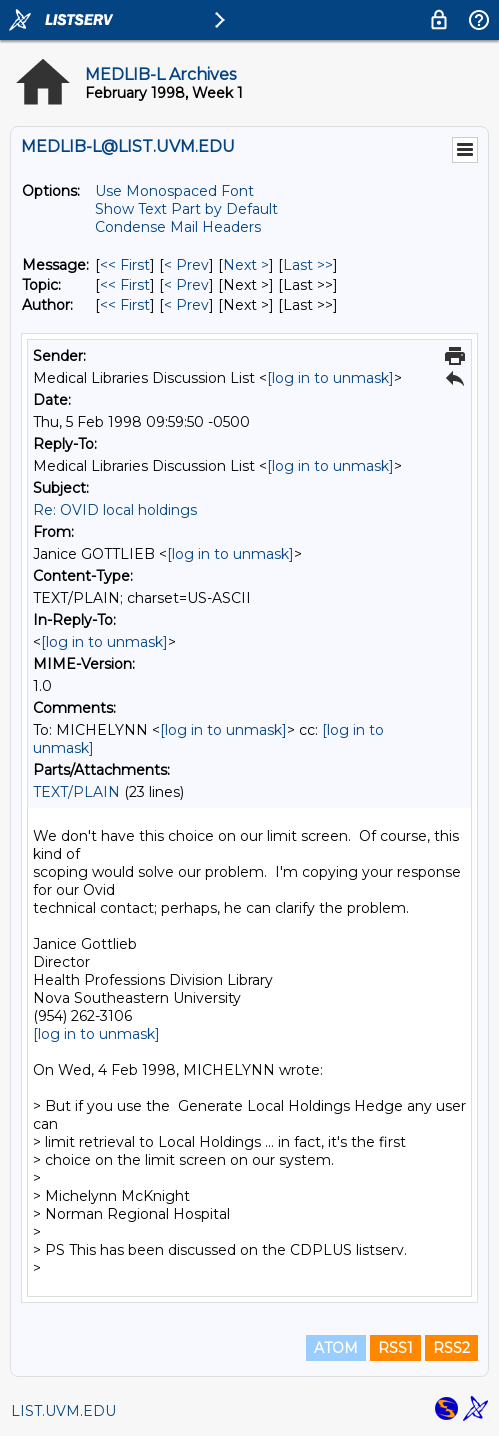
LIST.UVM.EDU (63, 1411)
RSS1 (395, 1348)
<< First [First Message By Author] (125, 305)
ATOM (336, 1348)
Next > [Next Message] (246, 265)
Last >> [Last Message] (308, 265)
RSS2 (451, 1348)
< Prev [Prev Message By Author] (186, 305)
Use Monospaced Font (174, 191)
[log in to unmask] (330, 378)
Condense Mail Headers (178, 227)
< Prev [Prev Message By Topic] (186, 285)
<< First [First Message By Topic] (125, 285)
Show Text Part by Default (186, 209)
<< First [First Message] (125, 265)
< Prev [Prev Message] (186, 265)
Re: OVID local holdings (115, 510)
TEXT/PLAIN (76, 792)
